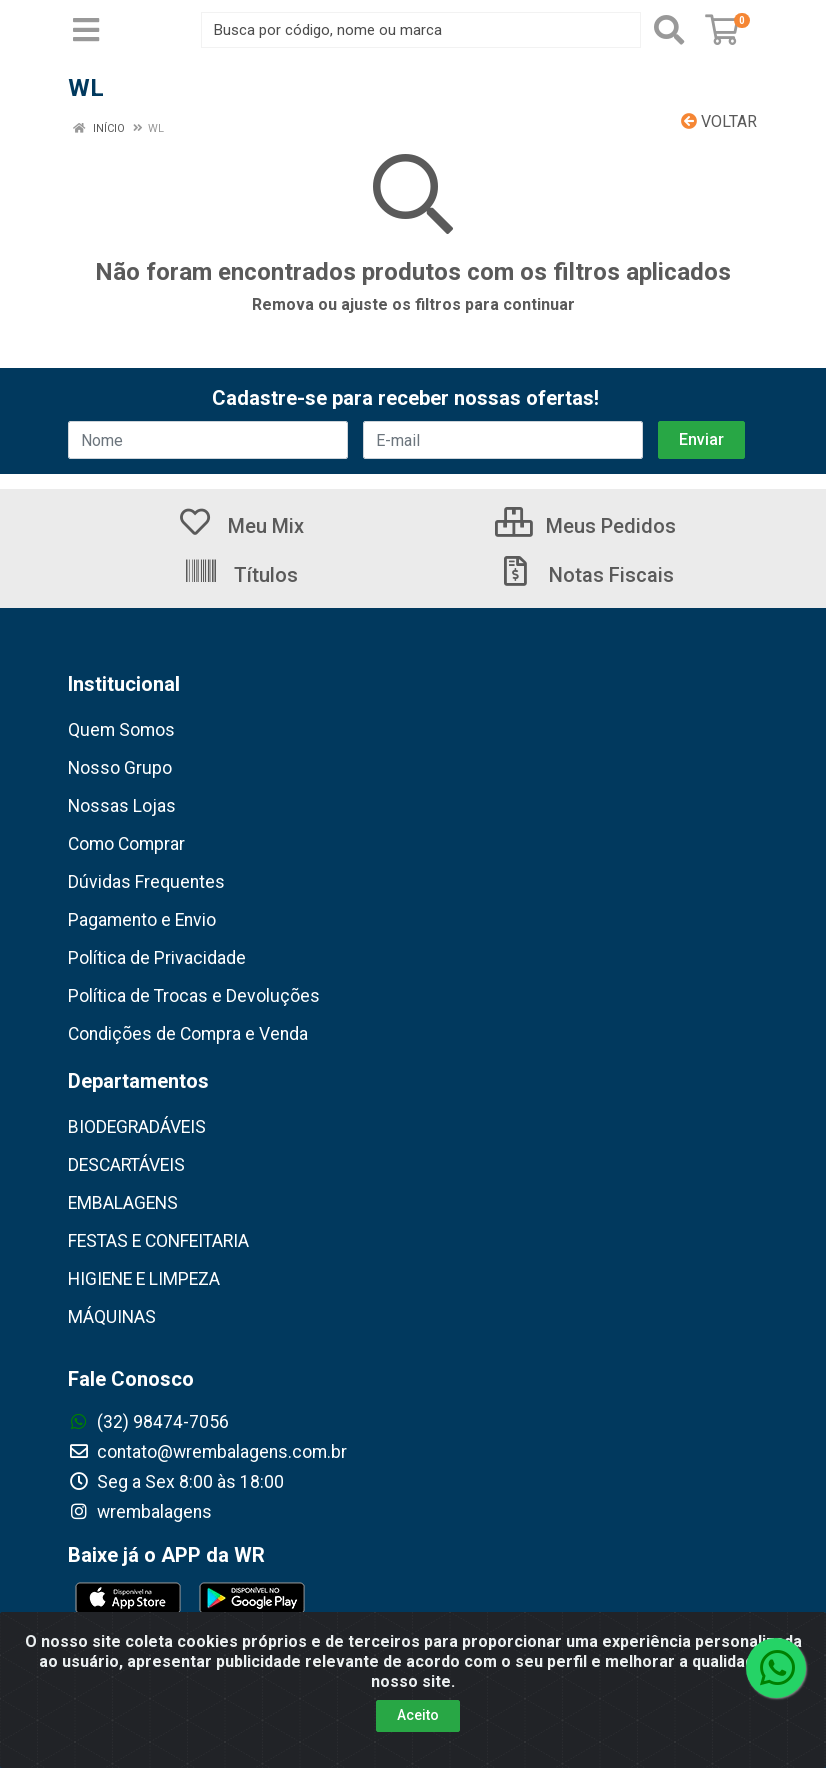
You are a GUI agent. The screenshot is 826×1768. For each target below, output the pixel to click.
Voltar (719, 121)
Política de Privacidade (157, 958)
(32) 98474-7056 (148, 1422)
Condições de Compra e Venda (188, 1034)
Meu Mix (240, 526)
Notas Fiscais (586, 575)
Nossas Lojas (122, 806)
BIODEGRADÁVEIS (137, 1127)
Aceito (418, 1716)
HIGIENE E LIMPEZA (144, 1279)
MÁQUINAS (112, 1317)
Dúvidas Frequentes (146, 882)
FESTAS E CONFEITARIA (158, 1241)
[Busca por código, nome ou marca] (421, 30)
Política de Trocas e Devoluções (194, 996)
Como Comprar (126, 844)
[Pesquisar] (669, 30)
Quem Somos (121, 730)
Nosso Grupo (120, 768)
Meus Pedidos (585, 526)
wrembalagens (140, 1512)
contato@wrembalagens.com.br (207, 1452)
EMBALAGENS (123, 1203)
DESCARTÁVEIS (126, 1165)
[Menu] (86, 30)
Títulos (240, 575)
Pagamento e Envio (142, 920)
